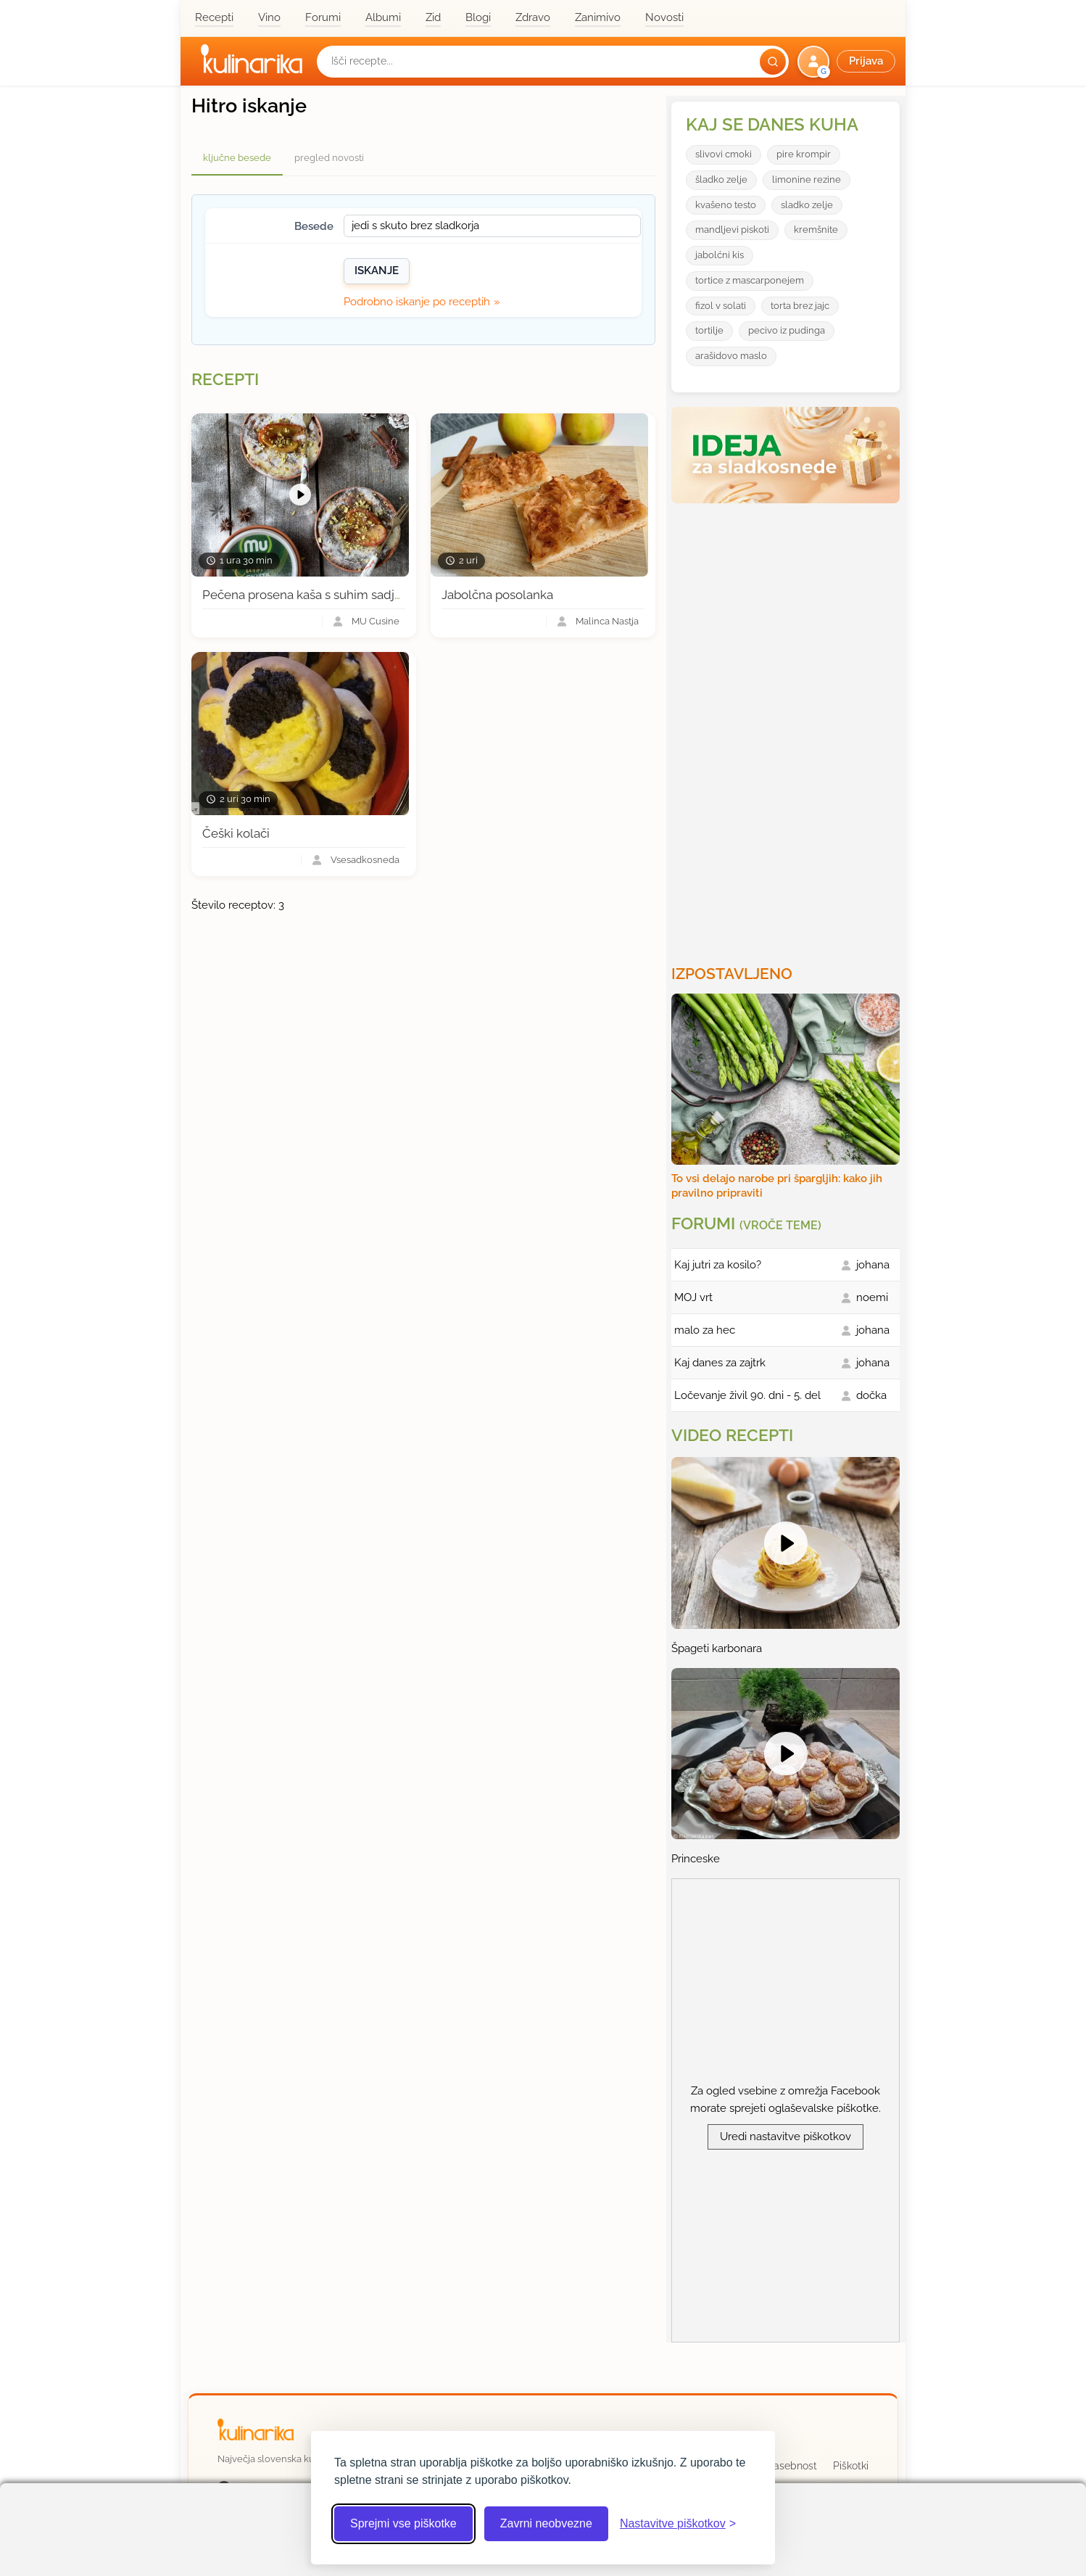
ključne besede (237, 157)
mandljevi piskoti (732, 229)
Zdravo (532, 17)
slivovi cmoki (723, 154)
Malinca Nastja (607, 622)
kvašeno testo (725, 204)
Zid (433, 17)
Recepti (214, 17)
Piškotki (851, 2466)
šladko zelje (721, 179)
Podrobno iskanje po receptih (417, 301)
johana (873, 1264)
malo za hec (704, 1330)
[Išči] (773, 62)
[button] (847, 62)
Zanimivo (598, 17)
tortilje (709, 330)
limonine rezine (806, 179)
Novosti (664, 17)
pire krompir (803, 154)
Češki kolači (236, 833)
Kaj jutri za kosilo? (717, 1264)
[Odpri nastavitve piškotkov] (678, 2523)
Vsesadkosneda (365, 860)
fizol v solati (720, 305)
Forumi (323, 17)
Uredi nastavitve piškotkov (785, 2136)
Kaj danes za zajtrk (720, 1362)
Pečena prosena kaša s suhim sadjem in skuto (332, 594)
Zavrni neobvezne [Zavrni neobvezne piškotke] (546, 2523)
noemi (872, 1297)
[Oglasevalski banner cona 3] (787, 728)
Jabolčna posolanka (497, 594)
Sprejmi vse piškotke (403, 2523)
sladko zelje (807, 204)
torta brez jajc (800, 305)
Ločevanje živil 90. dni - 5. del (747, 1395)
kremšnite (816, 229)
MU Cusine (375, 622)
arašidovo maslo (731, 355)
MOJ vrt (693, 1297)
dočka (871, 1395)
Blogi (478, 17)
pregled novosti (329, 157)
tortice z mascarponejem (749, 280)
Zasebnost (792, 2466)
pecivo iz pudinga (786, 330)
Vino (269, 17)
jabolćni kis (719, 254)
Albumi (383, 17)
